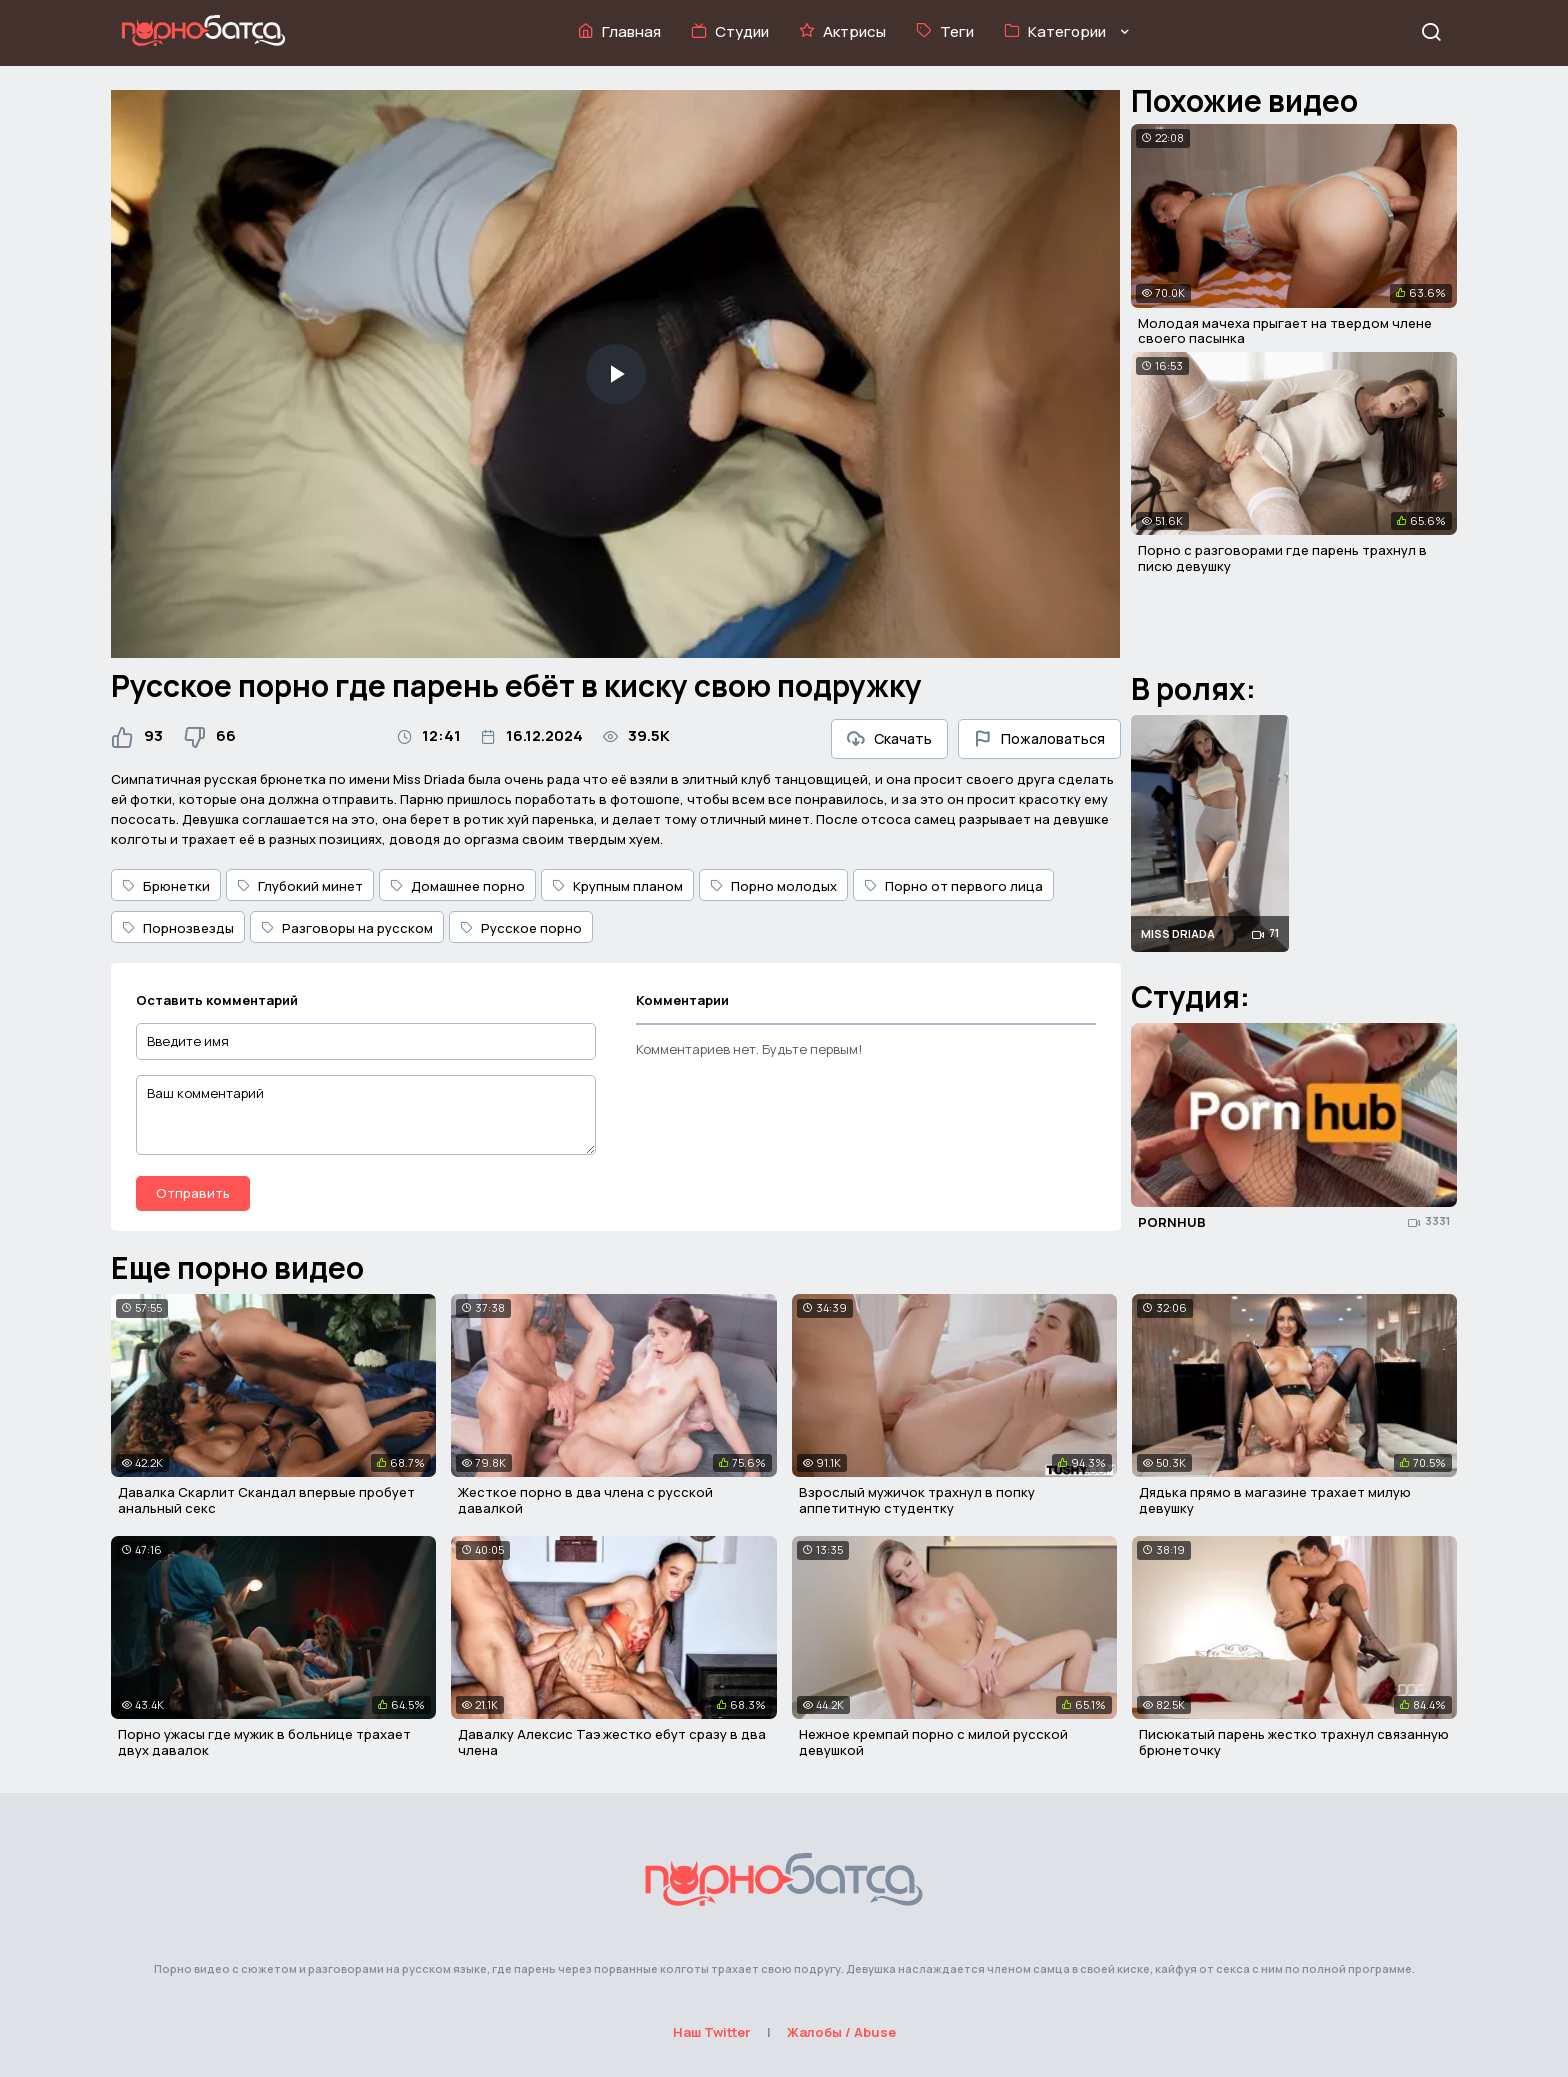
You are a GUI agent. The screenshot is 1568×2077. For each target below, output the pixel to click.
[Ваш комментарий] (366, 1115)
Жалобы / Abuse (841, 2032)
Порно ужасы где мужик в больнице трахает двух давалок (264, 1742)
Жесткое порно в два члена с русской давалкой (585, 1500)
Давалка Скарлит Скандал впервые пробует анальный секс (266, 1500)
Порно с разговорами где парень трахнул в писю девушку (1282, 558)
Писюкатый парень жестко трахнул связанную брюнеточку (1294, 1742)
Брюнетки (166, 886)
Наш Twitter (712, 2032)
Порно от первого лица (953, 886)
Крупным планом (617, 886)
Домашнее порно (457, 886)
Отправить (193, 1193)
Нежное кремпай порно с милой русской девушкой (933, 1742)
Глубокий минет (300, 886)
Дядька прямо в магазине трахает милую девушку (1275, 1500)
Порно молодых (773, 886)
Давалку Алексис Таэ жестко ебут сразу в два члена (612, 1742)
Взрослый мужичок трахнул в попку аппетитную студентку (917, 1500)
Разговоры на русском (347, 928)
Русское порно (521, 928)
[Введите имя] (366, 1041)
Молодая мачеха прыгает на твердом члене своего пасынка (1285, 331)
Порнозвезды (178, 928)
